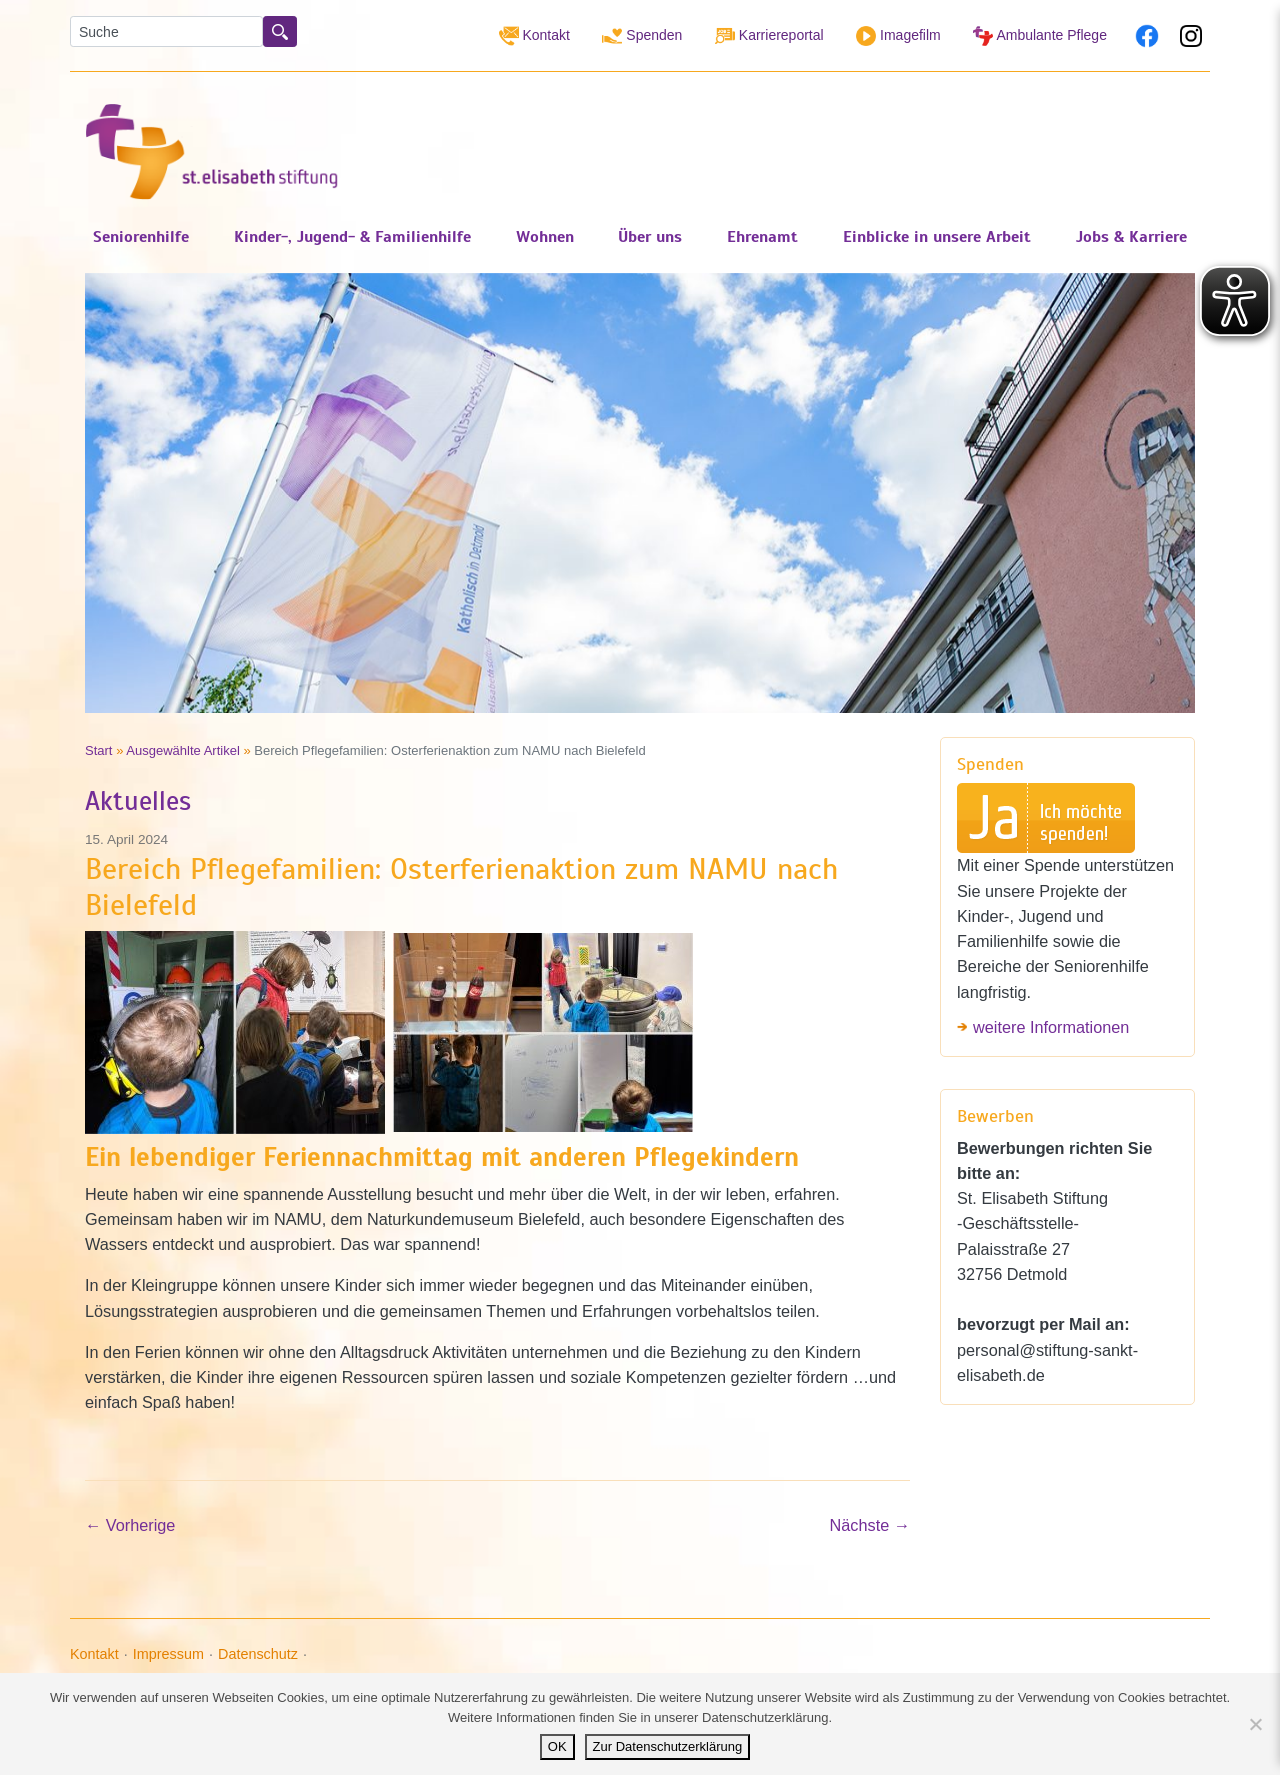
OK (557, 1746)
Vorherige (130, 1525)
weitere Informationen (1051, 1027)
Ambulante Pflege (1040, 36)
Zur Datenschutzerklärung (668, 1746)
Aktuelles (138, 801)
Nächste (870, 1525)
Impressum (168, 1654)
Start (99, 750)
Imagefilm (898, 36)
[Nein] (1255, 1724)
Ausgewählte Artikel (183, 750)
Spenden (642, 36)
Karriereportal (769, 36)
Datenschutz (258, 1654)
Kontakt (534, 36)
